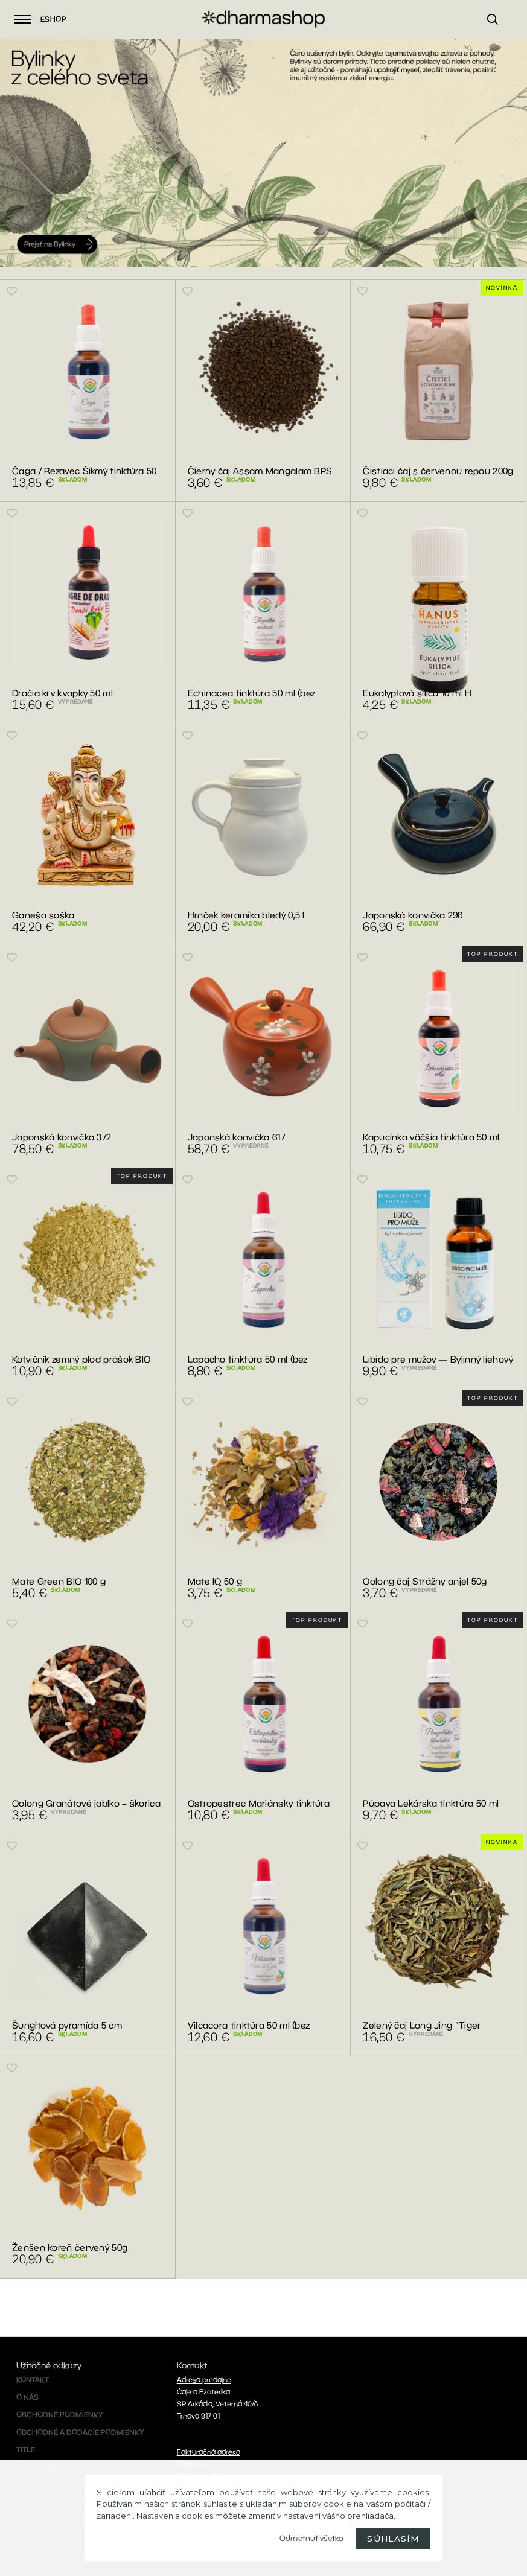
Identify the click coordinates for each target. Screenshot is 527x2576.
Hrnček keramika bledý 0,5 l (246, 915)
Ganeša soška (43, 915)
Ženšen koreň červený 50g (69, 2247)
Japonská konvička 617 (236, 1137)
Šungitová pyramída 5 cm (67, 2025)
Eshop (40, 19)
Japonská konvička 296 (412, 915)
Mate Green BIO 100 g (59, 1581)
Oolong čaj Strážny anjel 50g (425, 1581)
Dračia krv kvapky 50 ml (62, 693)
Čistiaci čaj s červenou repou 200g (438, 471)
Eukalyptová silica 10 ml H (417, 693)
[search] (498, 34)
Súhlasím (393, 2538)
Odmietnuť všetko (311, 2538)
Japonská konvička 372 (61, 1137)
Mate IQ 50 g (215, 1581)
